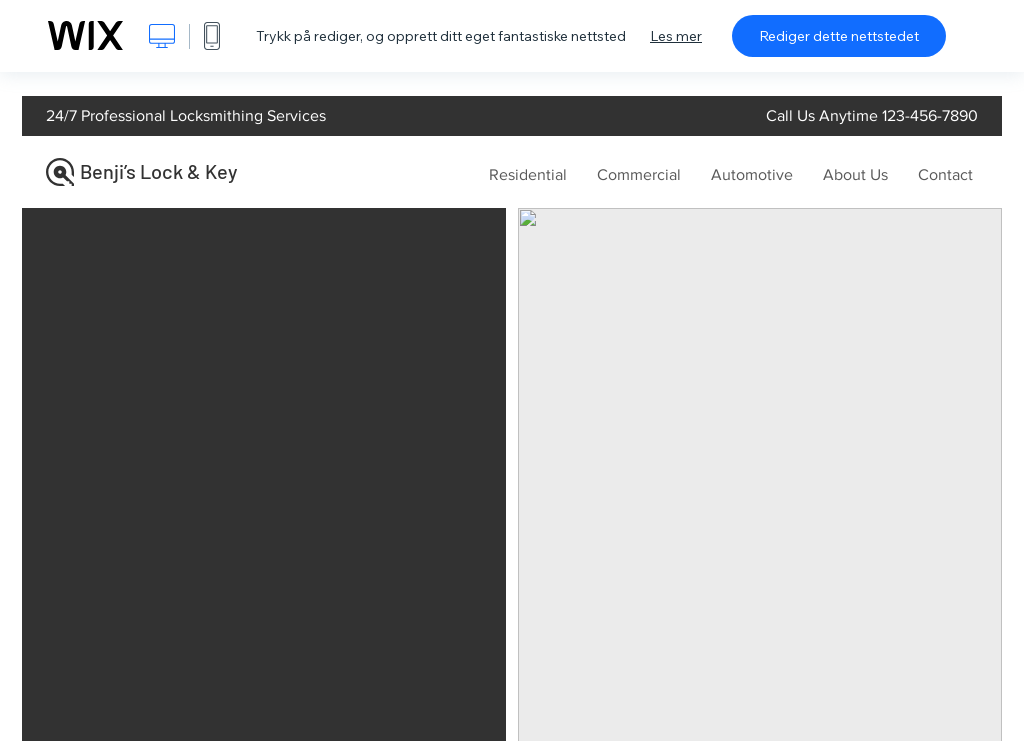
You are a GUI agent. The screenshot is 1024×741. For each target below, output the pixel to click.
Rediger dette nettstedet (839, 36)
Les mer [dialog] (676, 36)
